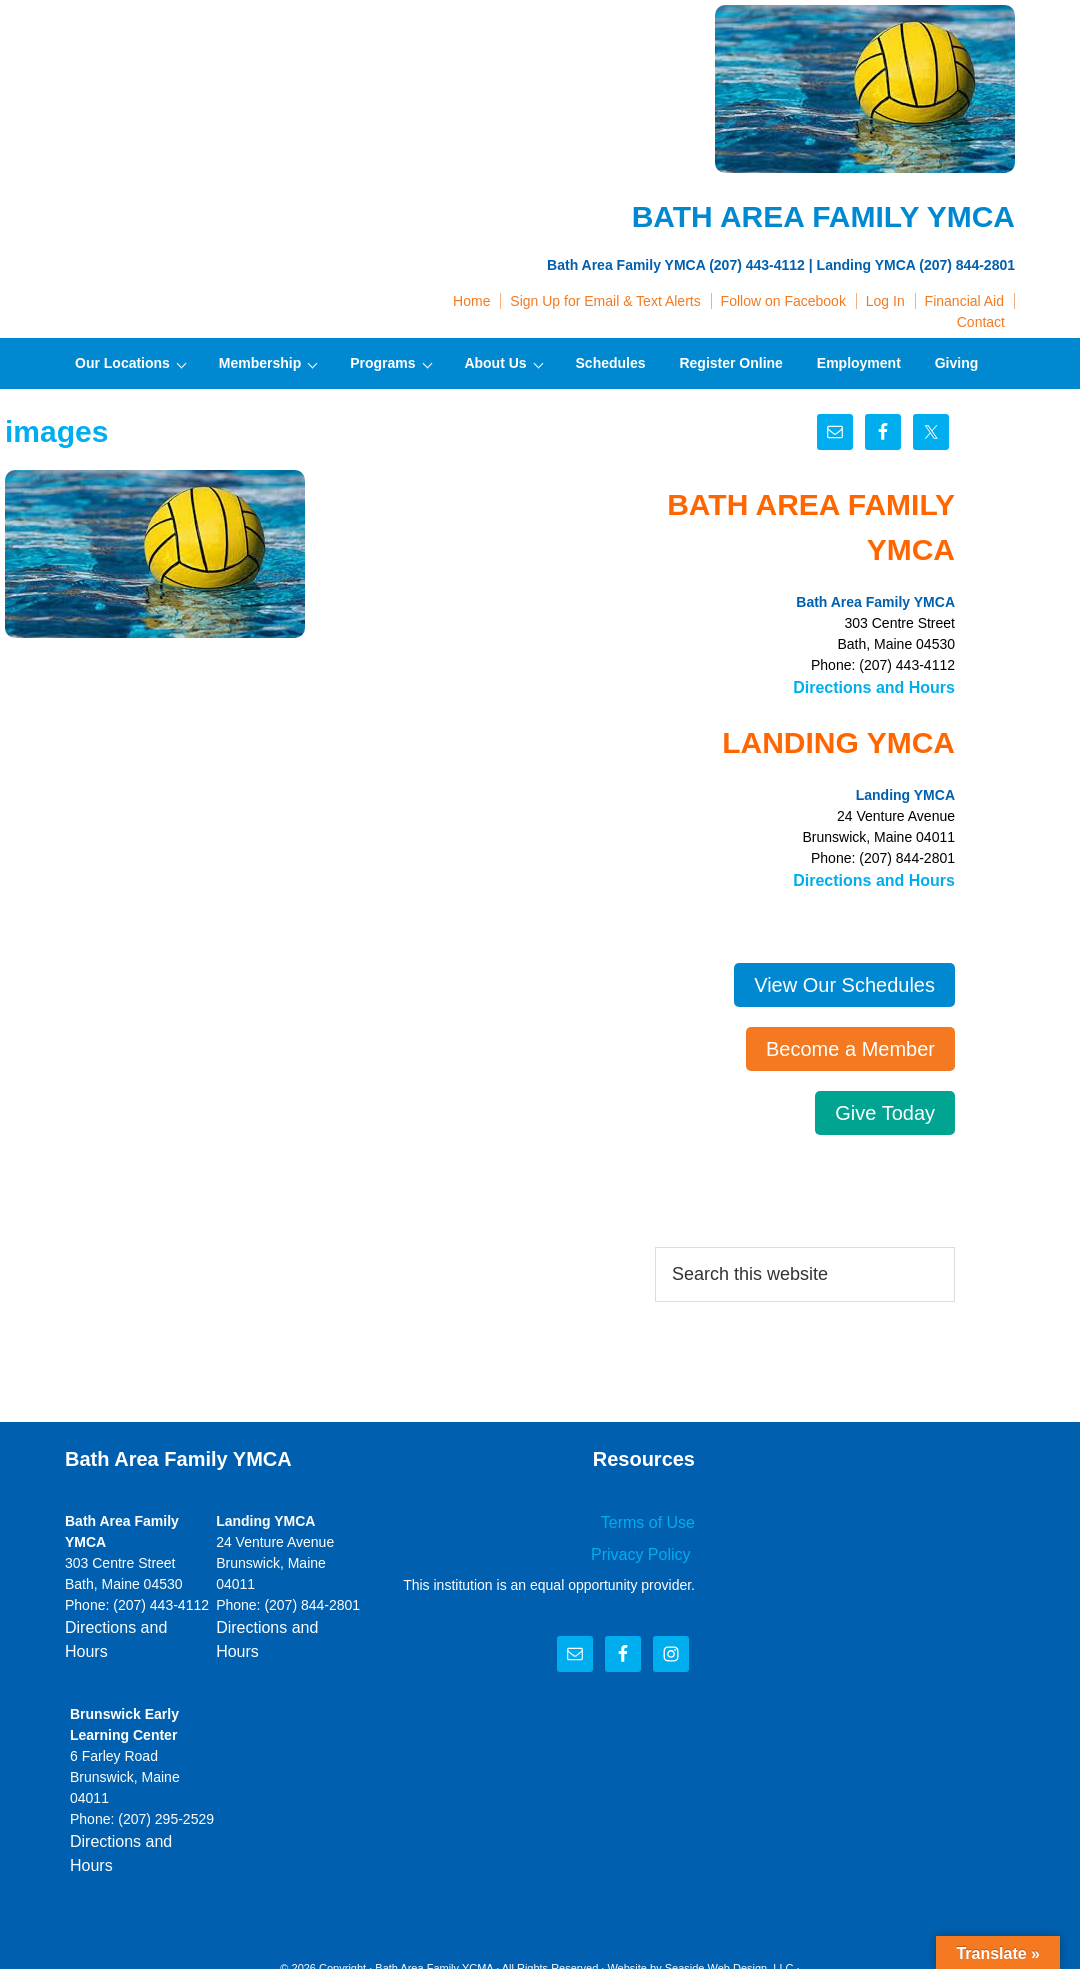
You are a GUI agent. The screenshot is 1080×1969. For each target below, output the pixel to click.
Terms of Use (654, 1515)
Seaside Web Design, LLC (729, 1908)
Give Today (885, 1107)
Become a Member (850, 1043)
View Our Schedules (844, 979)
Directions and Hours (884, 686)
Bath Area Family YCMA (434, 1908)
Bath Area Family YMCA (215, 60)
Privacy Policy (649, 1544)
